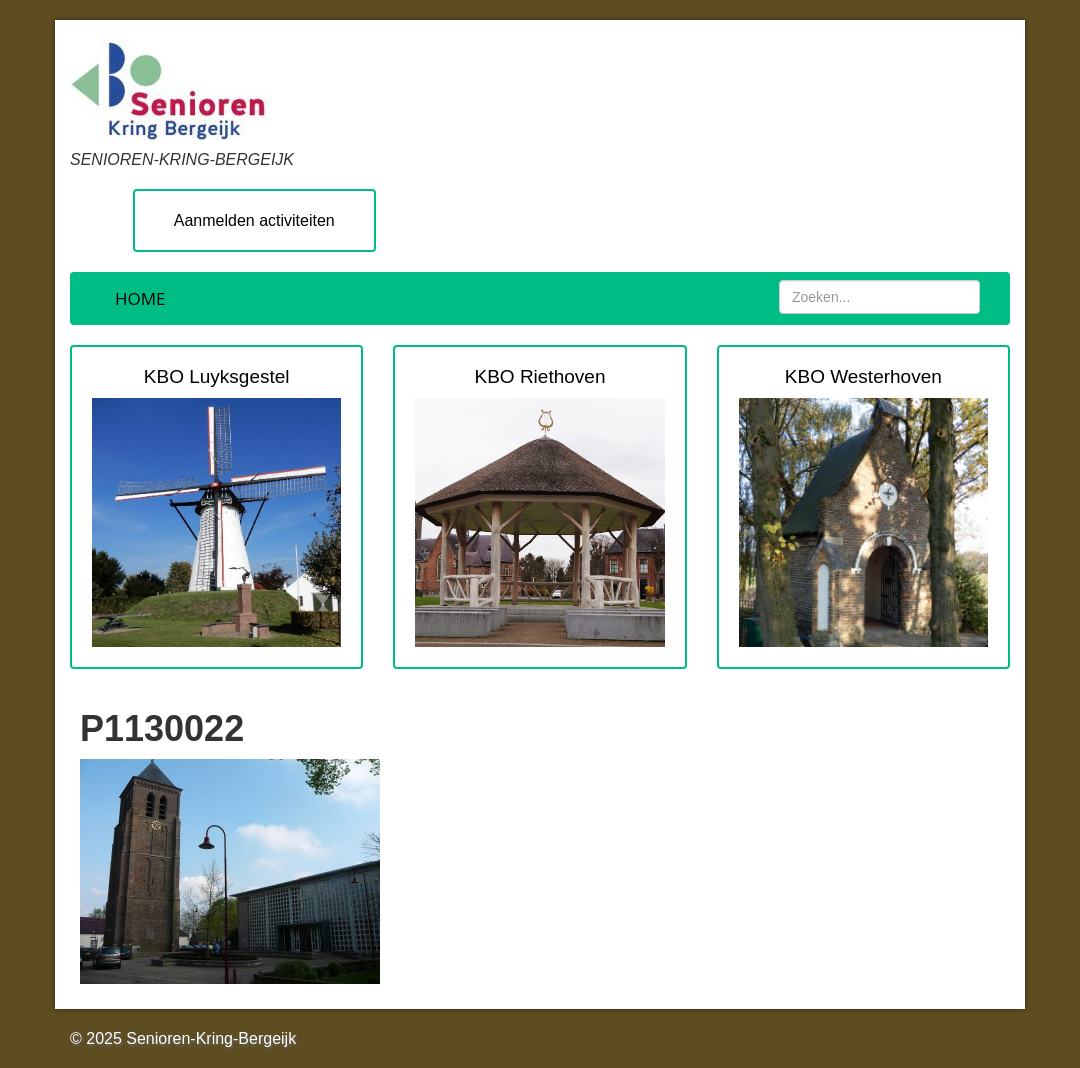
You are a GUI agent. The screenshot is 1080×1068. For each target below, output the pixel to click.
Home (140, 298)
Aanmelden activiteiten (254, 220)
